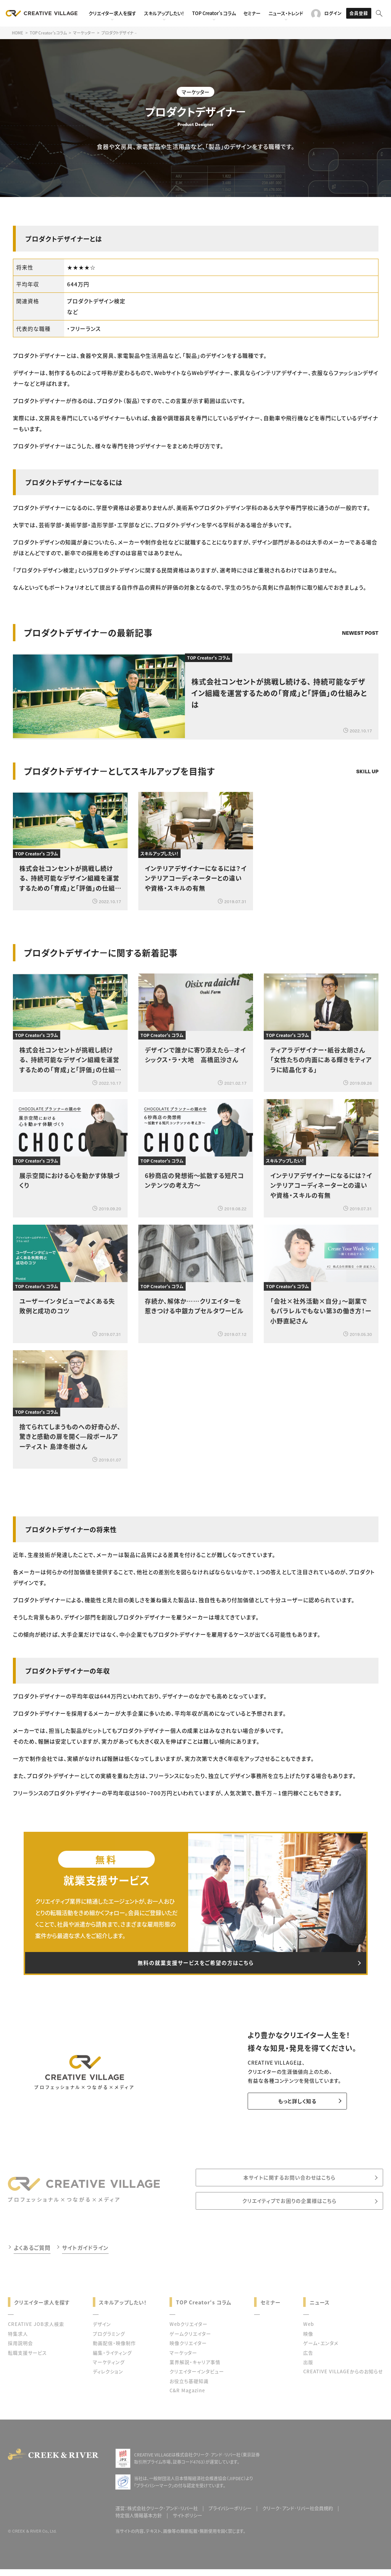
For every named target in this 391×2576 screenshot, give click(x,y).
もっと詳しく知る (291, 2106)
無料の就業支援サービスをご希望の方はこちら (195, 1965)
